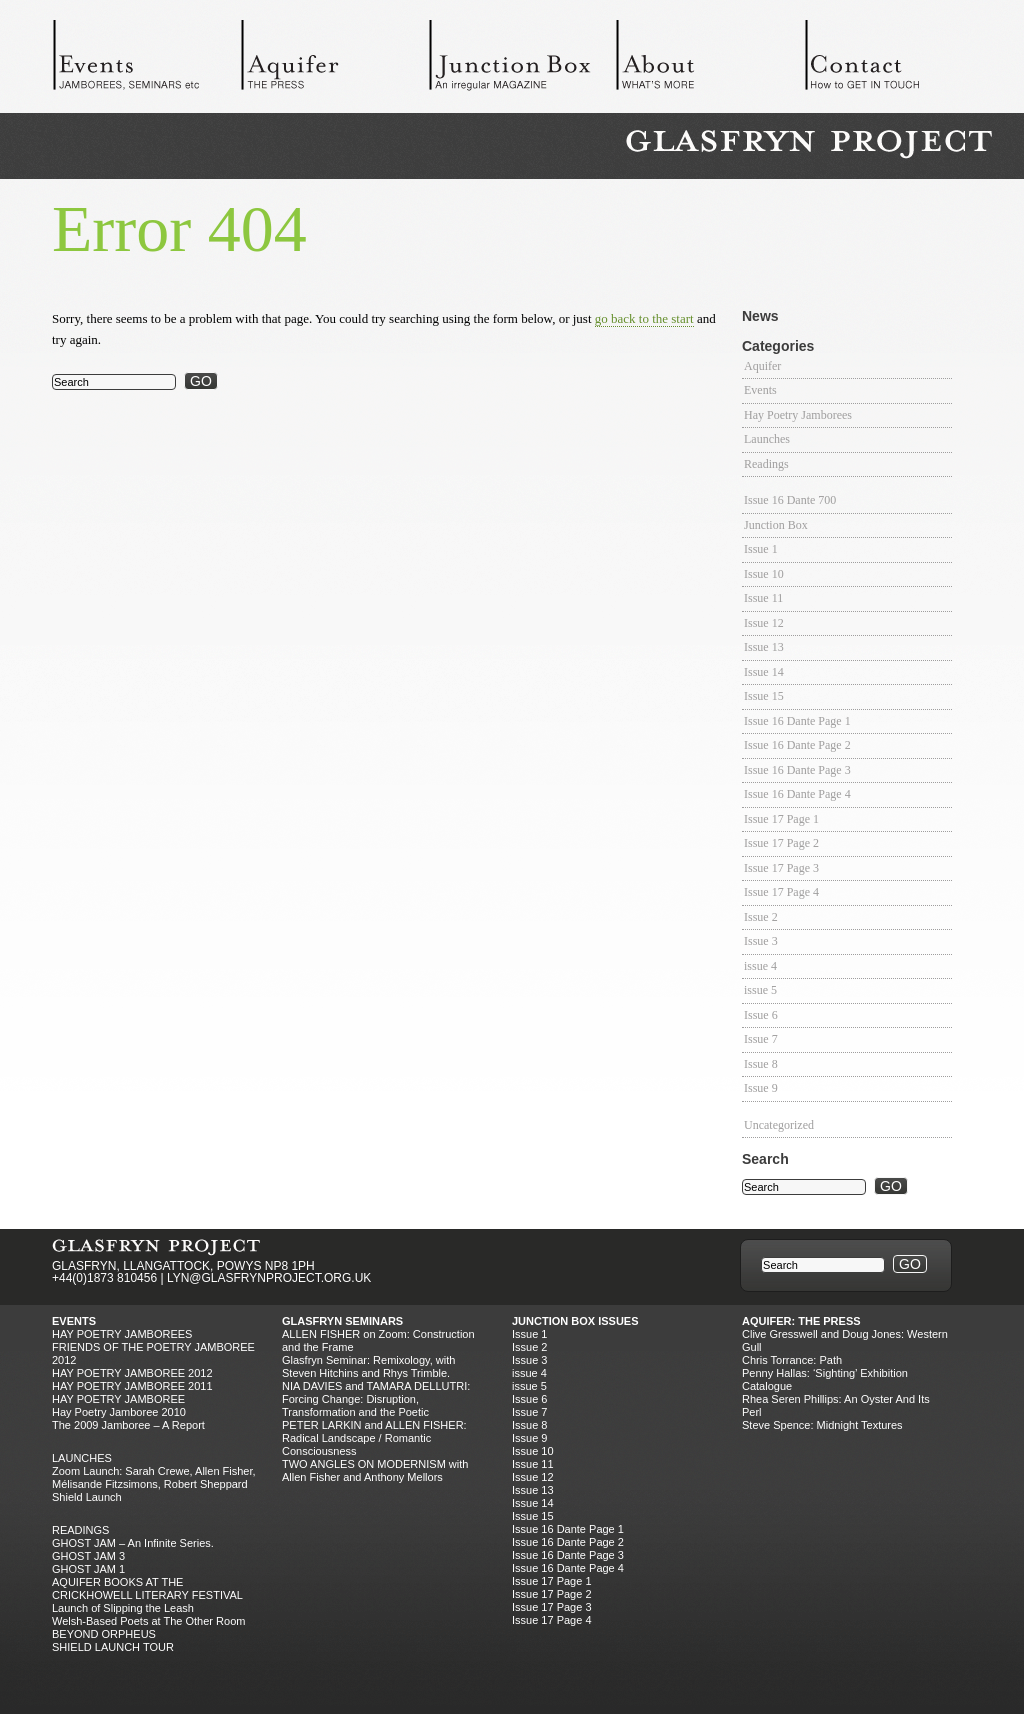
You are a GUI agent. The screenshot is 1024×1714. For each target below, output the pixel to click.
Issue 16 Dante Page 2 (797, 745)
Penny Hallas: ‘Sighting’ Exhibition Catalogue (825, 1379)
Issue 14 (764, 672)
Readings (766, 464)
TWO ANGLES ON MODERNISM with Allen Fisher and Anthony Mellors (375, 1470)
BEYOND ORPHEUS (104, 1634)
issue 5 (760, 990)
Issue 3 (761, 941)
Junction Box (522, 60)
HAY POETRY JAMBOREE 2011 (132, 1386)
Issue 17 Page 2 (781, 843)
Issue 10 (764, 574)
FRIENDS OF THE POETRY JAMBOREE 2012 (153, 1353)
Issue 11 (763, 598)
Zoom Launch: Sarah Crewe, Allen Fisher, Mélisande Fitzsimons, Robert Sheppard (154, 1477)
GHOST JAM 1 (88, 1569)
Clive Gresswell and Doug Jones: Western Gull (845, 1340)
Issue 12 (764, 623)
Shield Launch (87, 1497)
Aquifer (334, 60)
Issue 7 (761, 1039)
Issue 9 (761, 1088)
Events (146, 60)
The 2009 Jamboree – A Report (128, 1425)
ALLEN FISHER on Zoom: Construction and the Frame (378, 1340)
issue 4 (760, 966)
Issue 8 (761, 1064)
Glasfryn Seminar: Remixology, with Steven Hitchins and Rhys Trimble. (368, 1366)
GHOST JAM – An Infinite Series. (133, 1543)
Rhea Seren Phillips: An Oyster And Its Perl (836, 1405)
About (710, 60)
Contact (898, 60)
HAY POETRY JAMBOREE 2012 (132, 1373)
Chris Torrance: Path (792, 1360)
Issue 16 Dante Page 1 (797, 721)
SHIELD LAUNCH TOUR (113, 1647)
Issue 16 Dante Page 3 (797, 770)
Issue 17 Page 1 (781, 819)
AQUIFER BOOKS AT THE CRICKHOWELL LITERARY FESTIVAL (147, 1588)
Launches (767, 439)
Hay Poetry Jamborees (798, 415)
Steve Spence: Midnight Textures (822, 1425)
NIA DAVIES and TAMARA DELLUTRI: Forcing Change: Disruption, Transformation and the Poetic (376, 1399)
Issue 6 (761, 1015)
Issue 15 (764, 696)
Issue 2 (761, 917)
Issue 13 (764, 647)
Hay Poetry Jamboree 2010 (119, 1412)
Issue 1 (761, 549)
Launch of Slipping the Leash (123, 1608)
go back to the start (644, 318)
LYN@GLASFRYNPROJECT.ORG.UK (269, 1278)
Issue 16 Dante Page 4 (797, 794)
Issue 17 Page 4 (781, 892)
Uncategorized (779, 1125)
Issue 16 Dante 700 (790, 500)
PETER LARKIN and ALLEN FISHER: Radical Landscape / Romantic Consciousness (374, 1438)
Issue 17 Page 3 (781, 868)
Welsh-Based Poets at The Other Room (148, 1621)
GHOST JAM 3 (88, 1556)
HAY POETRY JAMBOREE (118, 1399)
